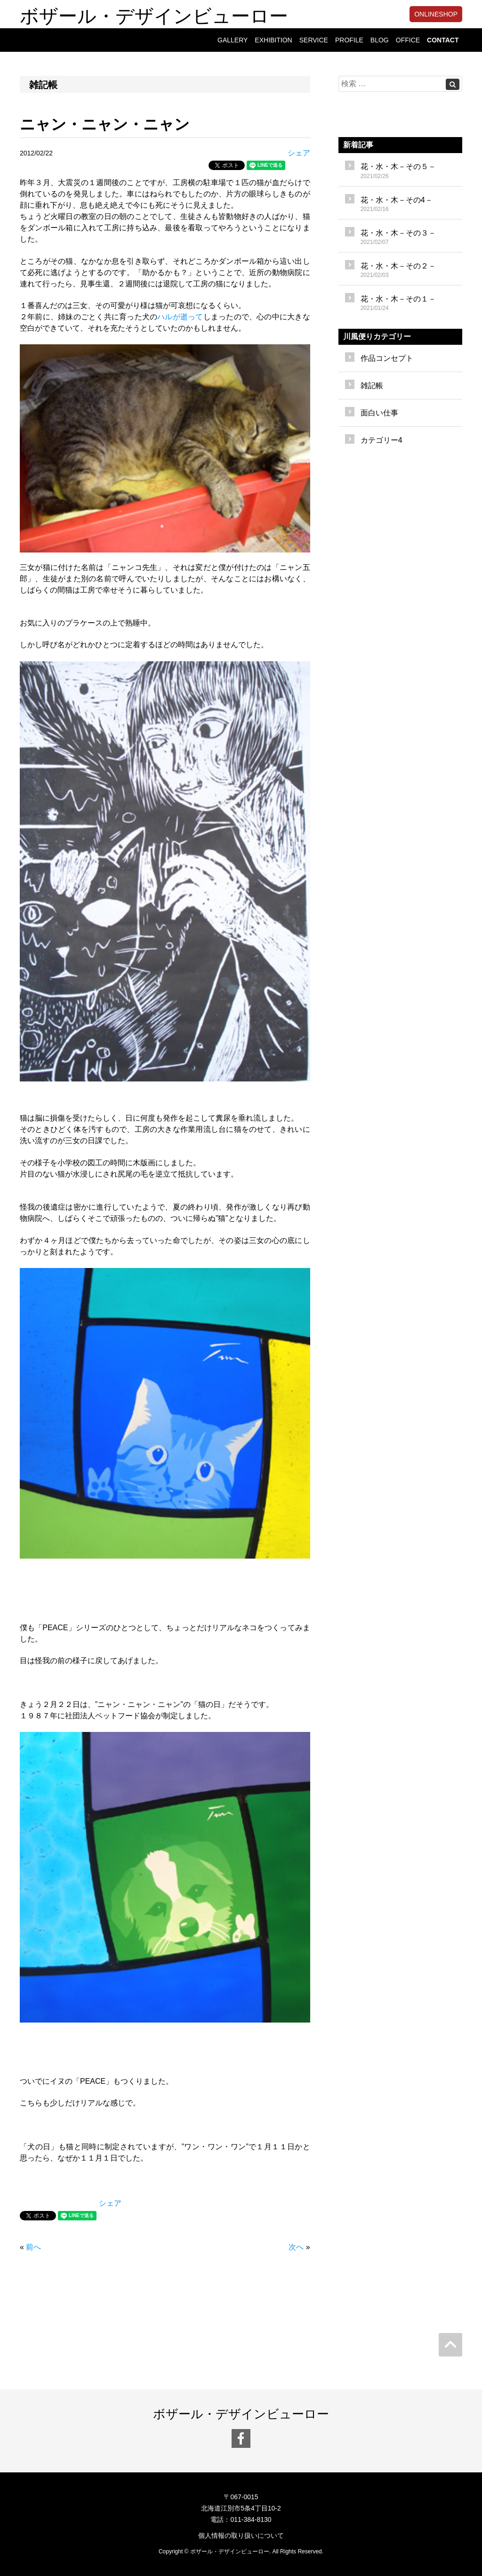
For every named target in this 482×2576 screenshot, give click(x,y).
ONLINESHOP (436, 14)
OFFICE (408, 40)
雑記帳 (372, 386)
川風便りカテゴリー (377, 337)
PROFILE (349, 40)
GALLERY (232, 40)
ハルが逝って (180, 317)
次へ (296, 2247)
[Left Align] (452, 84)
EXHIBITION (273, 40)
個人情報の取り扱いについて (241, 2535)
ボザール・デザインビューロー (154, 14)
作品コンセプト (387, 358)
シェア (299, 153)
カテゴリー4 (381, 440)
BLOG (379, 40)
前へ (33, 2247)
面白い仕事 (379, 413)
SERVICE (313, 40)
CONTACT (442, 40)
